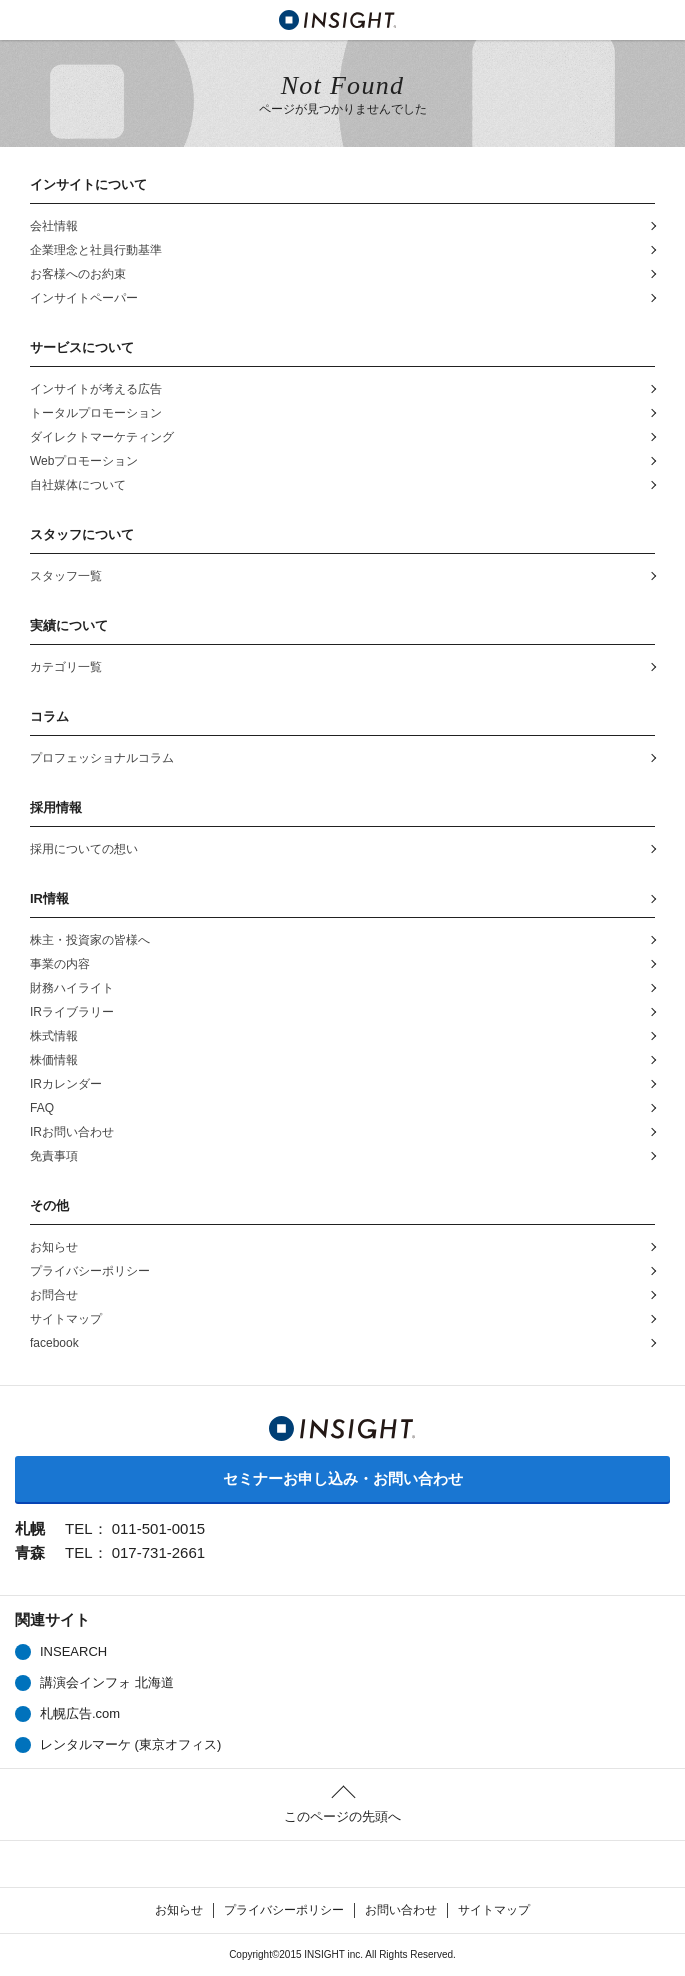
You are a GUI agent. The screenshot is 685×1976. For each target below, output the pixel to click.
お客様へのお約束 (78, 274)
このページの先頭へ (342, 1816)
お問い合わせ (401, 1910)
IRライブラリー (72, 1012)
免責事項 (54, 1156)
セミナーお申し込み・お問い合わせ (343, 1478)
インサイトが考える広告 (96, 389)
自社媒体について (78, 485)
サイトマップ (66, 1319)
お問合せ (54, 1295)
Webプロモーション (84, 461)
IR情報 (49, 898)
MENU (20, 20)
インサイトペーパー (84, 298)
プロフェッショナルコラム (102, 758)
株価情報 (66, 1061)
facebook (54, 1343)
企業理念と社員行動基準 (96, 250)
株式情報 (54, 1036)
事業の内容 (60, 964)
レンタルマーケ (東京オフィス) (130, 1744)
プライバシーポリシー (90, 1271)
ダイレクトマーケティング (102, 437)
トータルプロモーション (96, 413)
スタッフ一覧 (66, 576)
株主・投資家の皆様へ (90, 940)
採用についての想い (84, 849)
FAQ (42, 1108)
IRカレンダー (66, 1084)
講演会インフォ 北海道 (107, 1682)
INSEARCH (73, 1651)
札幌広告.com (80, 1713)
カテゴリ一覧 (66, 667)
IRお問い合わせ (72, 1132)
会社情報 (54, 226)
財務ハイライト (72, 988)
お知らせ (54, 1247)
